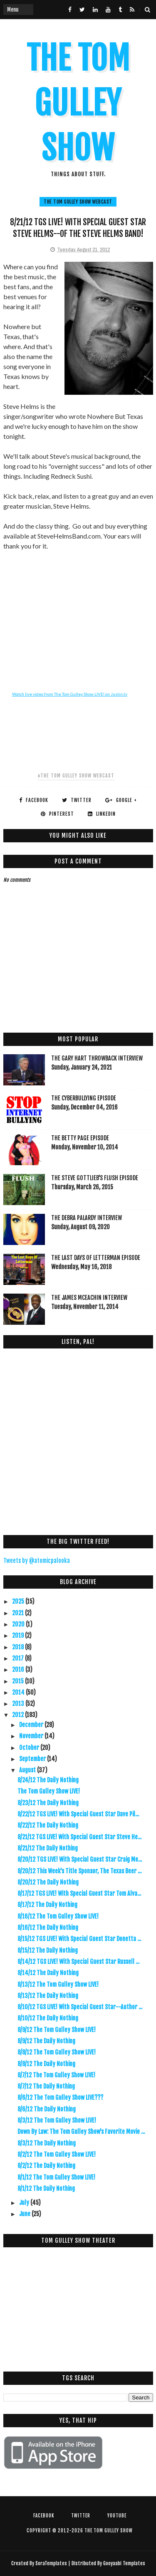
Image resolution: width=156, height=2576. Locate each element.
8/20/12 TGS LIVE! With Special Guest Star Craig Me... (79, 1859)
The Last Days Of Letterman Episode (95, 1257)
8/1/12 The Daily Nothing (46, 2188)
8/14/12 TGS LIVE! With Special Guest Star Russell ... (78, 1961)
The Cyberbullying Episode (83, 1098)
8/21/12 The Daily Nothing (47, 1848)
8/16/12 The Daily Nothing (47, 1927)
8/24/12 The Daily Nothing (48, 1780)
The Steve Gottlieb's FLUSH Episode (94, 1177)
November (32, 1735)
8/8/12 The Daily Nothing (46, 2063)
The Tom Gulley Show (78, 103)
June (25, 2213)
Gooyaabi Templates (124, 2563)
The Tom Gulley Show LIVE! (48, 1791)
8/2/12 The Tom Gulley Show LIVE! (56, 2154)
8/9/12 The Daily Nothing (46, 2041)
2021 (18, 1612)
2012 (18, 1714)
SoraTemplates (51, 2563)
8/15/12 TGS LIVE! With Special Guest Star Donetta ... (79, 1938)
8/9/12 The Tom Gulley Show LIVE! (56, 2029)
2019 (18, 1635)
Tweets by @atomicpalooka (36, 1560)
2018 (18, 1647)
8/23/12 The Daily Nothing (48, 1802)
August (28, 1770)
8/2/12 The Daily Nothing (46, 2165)
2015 (18, 1681)
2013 (18, 1703)
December (32, 1724)
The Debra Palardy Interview (86, 1217)
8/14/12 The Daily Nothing (48, 1972)
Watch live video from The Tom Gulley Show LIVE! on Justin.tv (69, 693)
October (29, 1747)
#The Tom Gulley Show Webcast (75, 776)
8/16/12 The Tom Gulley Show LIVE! (58, 1916)
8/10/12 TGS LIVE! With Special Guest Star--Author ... (79, 2006)
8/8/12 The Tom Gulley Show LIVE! (56, 2052)
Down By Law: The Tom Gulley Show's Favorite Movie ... (81, 2131)
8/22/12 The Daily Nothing (47, 1825)
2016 (18, 1669)
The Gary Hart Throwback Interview (97, 1058)
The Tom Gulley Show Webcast (78, 202)
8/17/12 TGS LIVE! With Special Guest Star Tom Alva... (79, 1893)
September (33, 1758)
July (24, 2202)
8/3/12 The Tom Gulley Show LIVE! (56, 2120)
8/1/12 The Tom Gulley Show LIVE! (56, 2177)
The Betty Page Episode (80, 1138)
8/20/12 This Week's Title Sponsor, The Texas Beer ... (79, 1871)
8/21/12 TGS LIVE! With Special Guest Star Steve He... (79, 1836)
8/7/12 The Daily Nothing (46, 2086)
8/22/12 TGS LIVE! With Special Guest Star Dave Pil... (78, 1814)
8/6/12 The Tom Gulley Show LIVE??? (60, 2097)
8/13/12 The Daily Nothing (47, 1995)
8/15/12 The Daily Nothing (47, 1950)
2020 (19, 1624)
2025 (18, 1601)
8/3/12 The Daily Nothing (46, 2143)
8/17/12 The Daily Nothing (47, 1904)
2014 (19, 1692)
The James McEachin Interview (89, 1297)
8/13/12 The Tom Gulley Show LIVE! (58, 1984)
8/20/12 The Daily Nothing (48, 1882)
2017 (18, 1658)
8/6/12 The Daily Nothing (46, 2109)
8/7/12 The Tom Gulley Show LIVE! (56, 2075)
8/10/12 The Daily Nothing (47, 2018)
